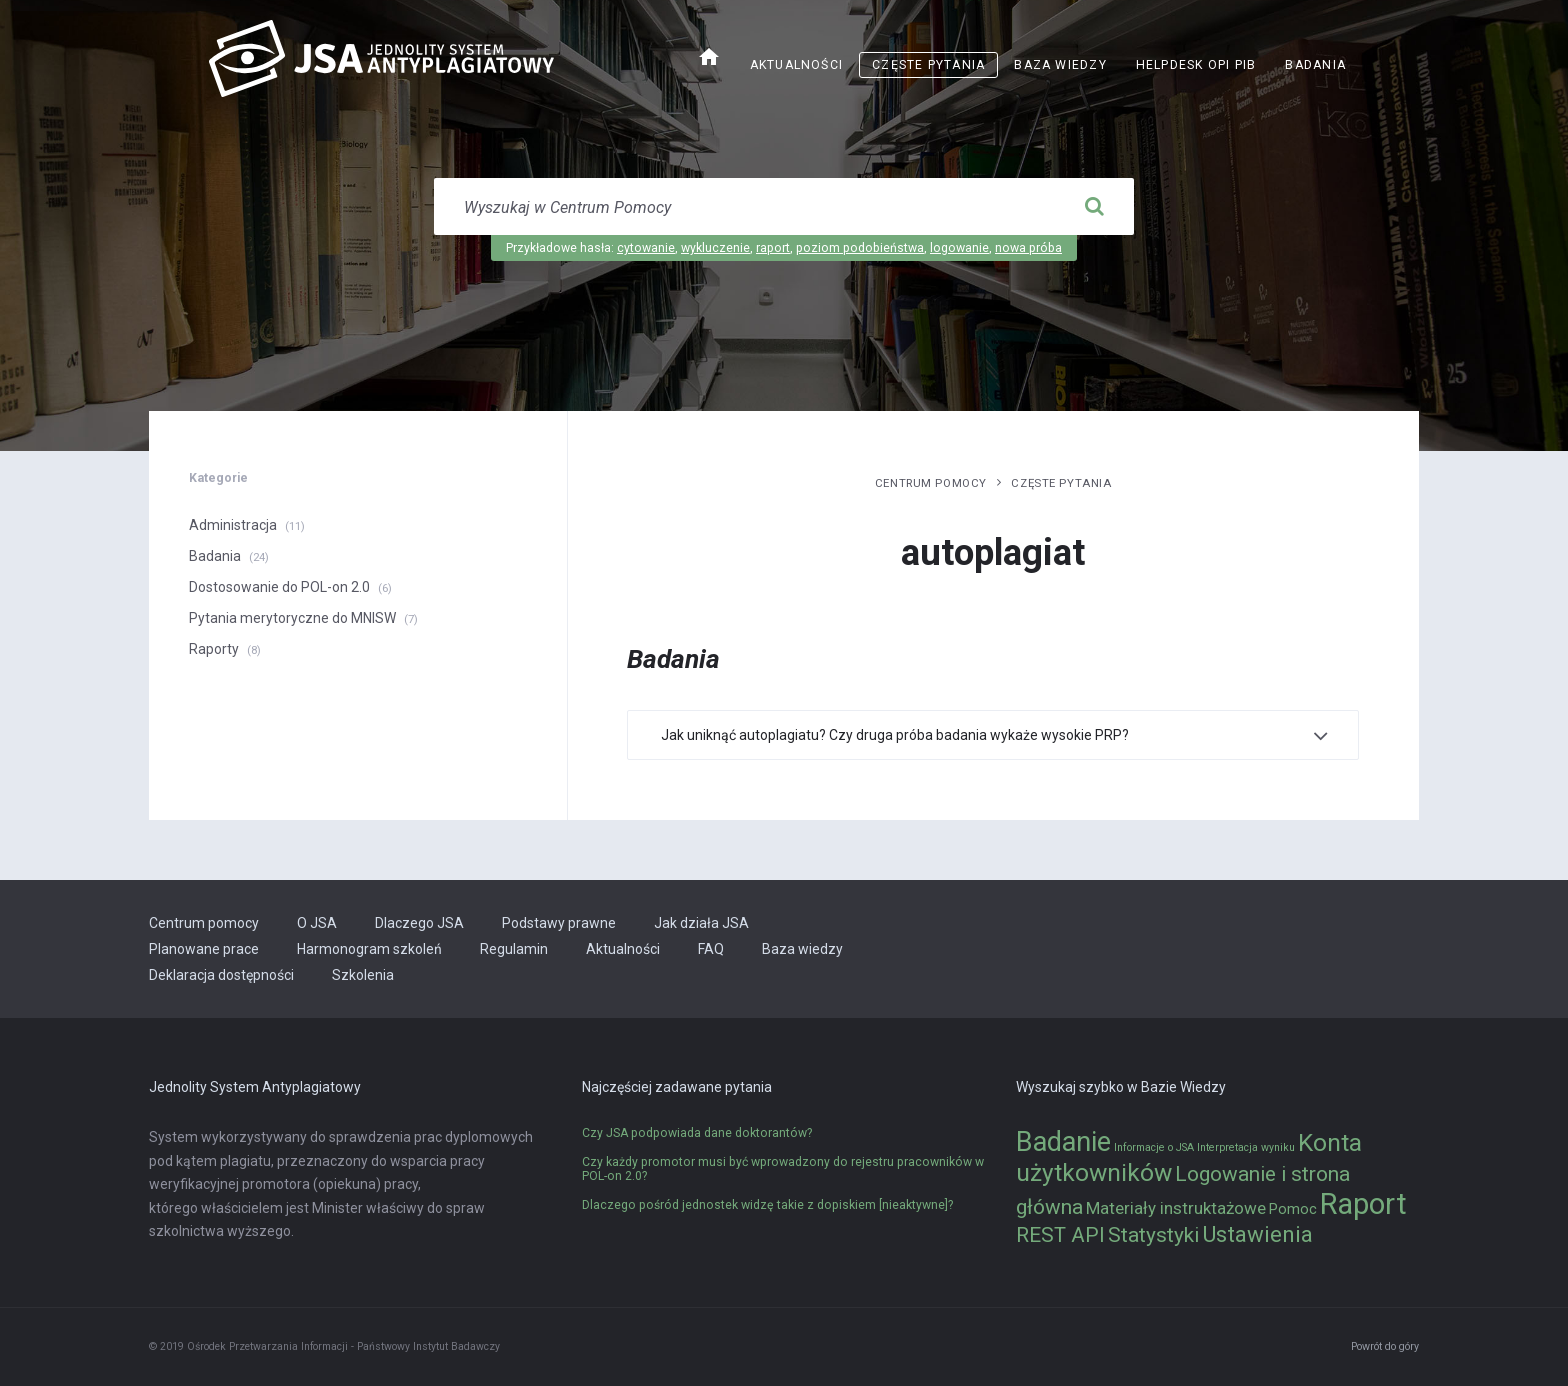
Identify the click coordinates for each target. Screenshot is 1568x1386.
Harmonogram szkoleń (369, 949)
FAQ (711, 949)
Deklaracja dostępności (221, 975)
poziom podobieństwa (860, 248)
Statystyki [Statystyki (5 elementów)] (1153, 1235)
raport (773, 248)
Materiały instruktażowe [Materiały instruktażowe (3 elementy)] (1176, 1208)
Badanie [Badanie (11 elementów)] (1063, 1142)
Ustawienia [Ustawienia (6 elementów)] (1257, 1234)
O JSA (317, 923)
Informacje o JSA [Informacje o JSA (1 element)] (1154, 1147)
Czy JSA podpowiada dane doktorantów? (697, 1133)
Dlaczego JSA (419, 923)
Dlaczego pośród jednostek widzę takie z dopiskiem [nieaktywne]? (767, 1205)
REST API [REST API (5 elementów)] (1060, 1235)
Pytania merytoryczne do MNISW (292, 618)
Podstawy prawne (559, 923)
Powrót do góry (1385, 1346)
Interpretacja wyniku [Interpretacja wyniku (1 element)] (1246, 1147)
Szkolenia (363, 975)
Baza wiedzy (1060, 65)
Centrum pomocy (931, 483)
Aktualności (796, 65)
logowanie (959, 248)
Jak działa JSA (701, 923)
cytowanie (646, 248)
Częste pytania (928, 65)
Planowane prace (204, 949)
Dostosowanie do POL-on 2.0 (279, 587)
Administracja (233, 525)
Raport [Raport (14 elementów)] (1363, 1204)
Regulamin (514, 949)
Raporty (214, 649)
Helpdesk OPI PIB (1196, 65)
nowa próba (1028, 248)
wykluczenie (715, 248)
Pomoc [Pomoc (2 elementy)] (1293, 1209)
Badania (1315, 65)
